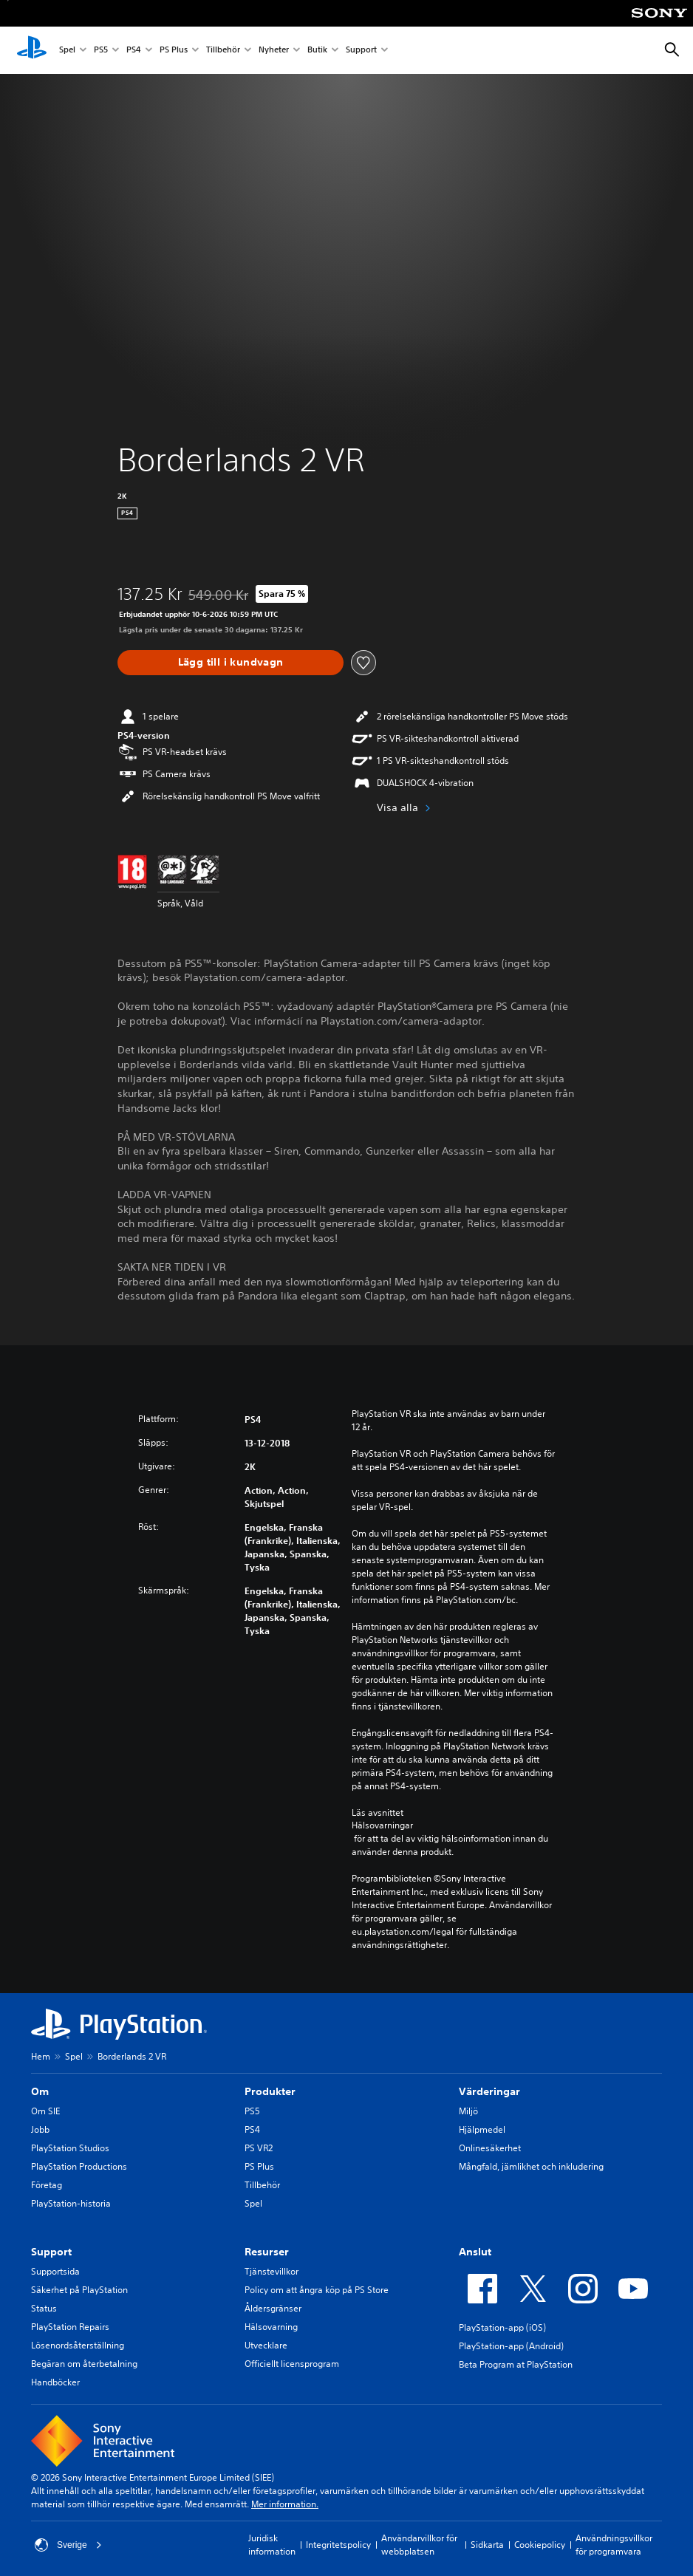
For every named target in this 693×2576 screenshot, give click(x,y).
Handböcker (55, 2382)
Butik (317, 50)
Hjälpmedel (482, 2129)
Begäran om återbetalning (84, 2363)
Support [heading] (51, 2251)
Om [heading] (40, 2091)
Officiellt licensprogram (292, 2363)
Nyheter (274, 50)
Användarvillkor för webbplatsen (419, 2545)
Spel (67, 50)
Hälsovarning (271, 2326)
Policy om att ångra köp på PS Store (317, 2289)
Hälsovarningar (382, 1825)
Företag (46, 2185)
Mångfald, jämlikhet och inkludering (531, 2166)
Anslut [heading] (475, 2251)
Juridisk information (272, 2545)
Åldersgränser (273, 2308)
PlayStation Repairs (70, 2326)
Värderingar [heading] (489, 2091)
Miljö (468, 2111)
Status (44, 2308)
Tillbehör (223, 50)
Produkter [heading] (270, 2091)
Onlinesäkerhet (490, 2148)
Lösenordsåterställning (77, 2345)
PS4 (133, 50)
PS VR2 (259, 2148)
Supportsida (55, 2271)
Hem (40, 2056)
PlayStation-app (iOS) (502, 2327)
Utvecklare (266, 2345)
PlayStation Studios (70, 2148)
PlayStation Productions (79, 2166)
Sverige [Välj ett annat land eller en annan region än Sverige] (68, 2545)
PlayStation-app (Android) (511, 2346)
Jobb (40, 2129)
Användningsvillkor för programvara (614, 2545)
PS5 (101, 50)
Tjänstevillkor (271, 2271)
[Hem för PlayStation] (31, 50)
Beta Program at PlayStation (516, 2364)
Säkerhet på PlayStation (79, 2289)
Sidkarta (487, 2544)
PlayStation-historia (71, 2203)
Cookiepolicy (539, 2544)
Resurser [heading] (267, 2251)
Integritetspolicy (338, 2544)
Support (361, 50)
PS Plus (174, 50)
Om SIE (45, 2111)
